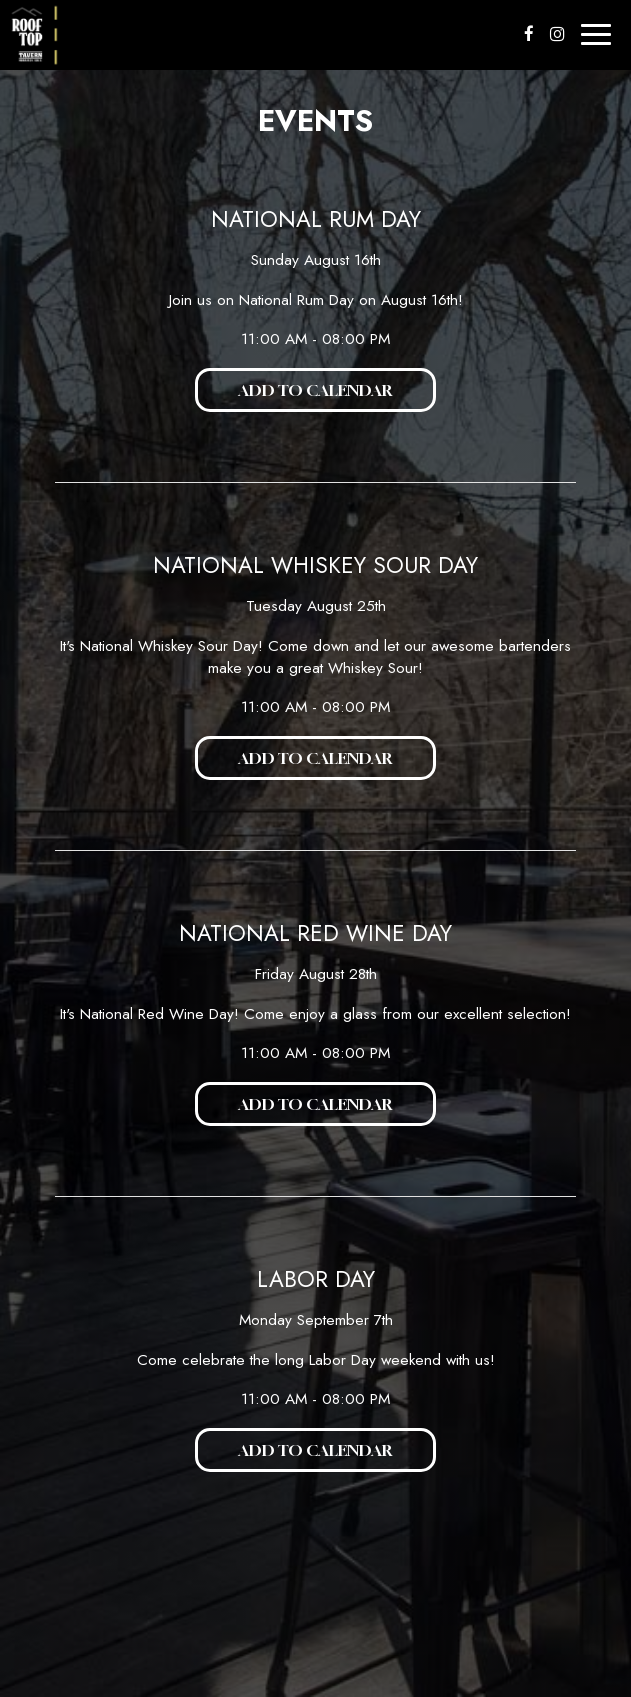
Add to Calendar (315, 390)
